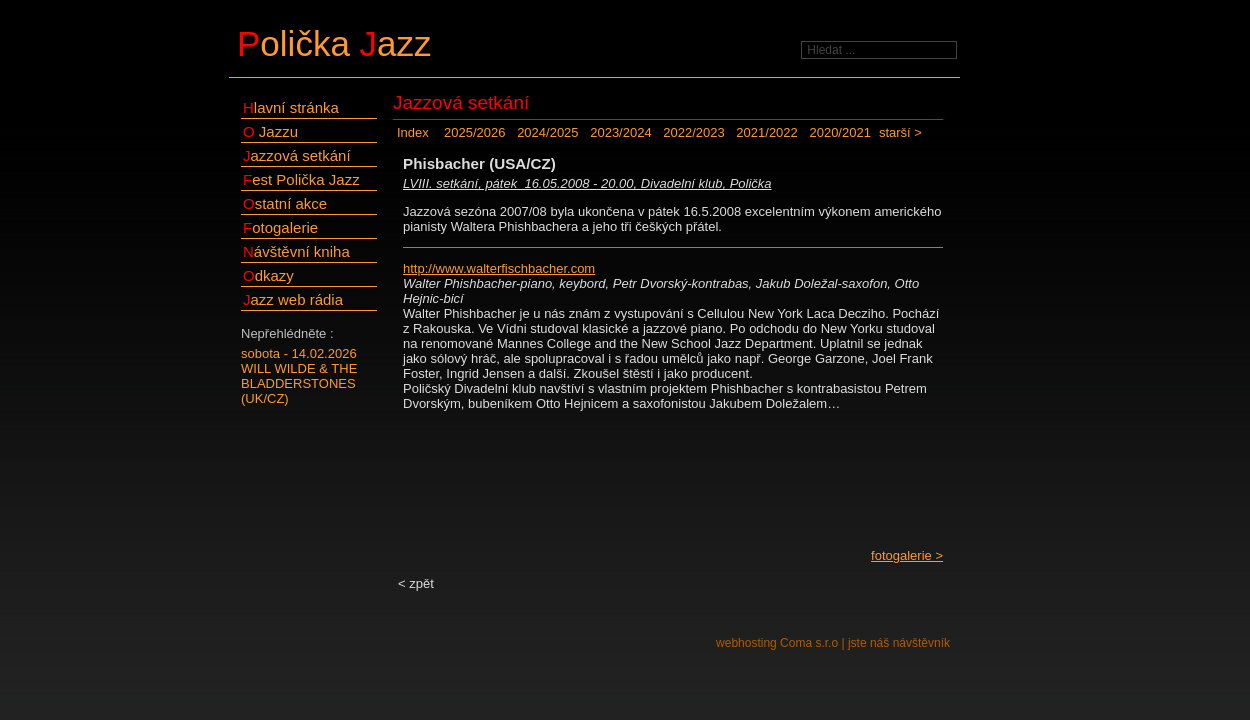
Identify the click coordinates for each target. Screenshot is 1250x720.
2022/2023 (693, 132)
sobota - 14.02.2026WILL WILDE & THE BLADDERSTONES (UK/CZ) (299, 376)
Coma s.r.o (809, 643)
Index (413, 132)
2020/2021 (839, 132)
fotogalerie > (907, 555)
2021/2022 (766, 132)
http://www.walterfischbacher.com (499, 268)
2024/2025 (547, 132)
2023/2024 (620, 132)
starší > (900, 132)
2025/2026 (474, 132)
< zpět (416, 583)
